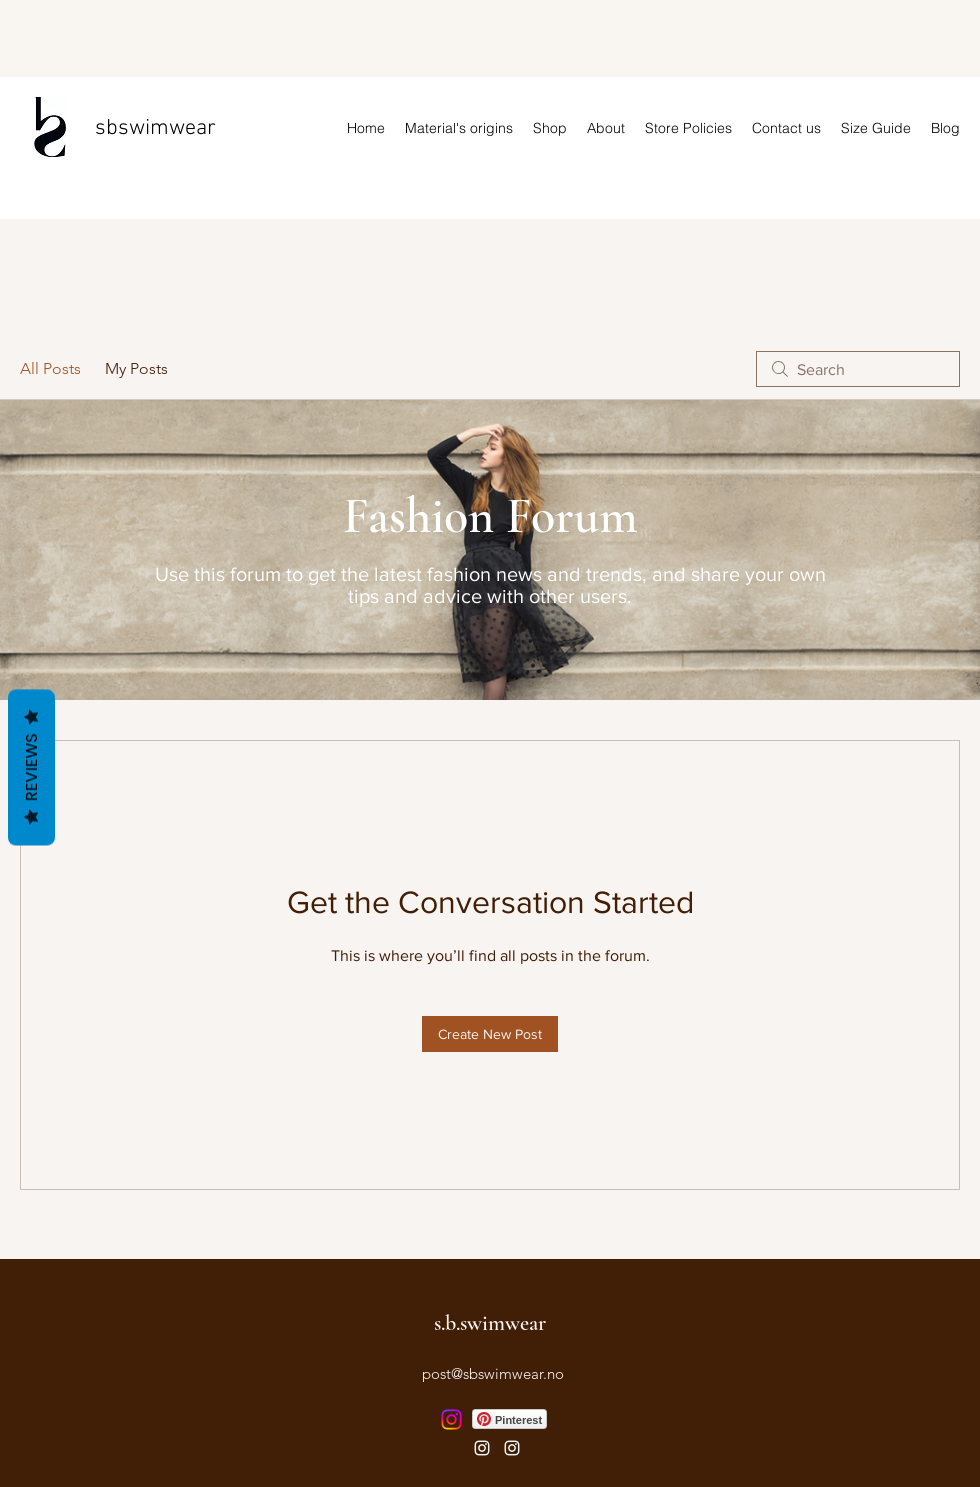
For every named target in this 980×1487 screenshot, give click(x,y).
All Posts (50, 368)
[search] (858, 369)
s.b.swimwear (490, 1323)
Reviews (31, 767)
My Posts (136, 368)
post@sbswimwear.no (493, 1373)
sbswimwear (155, 128)
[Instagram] (451, 1419)
